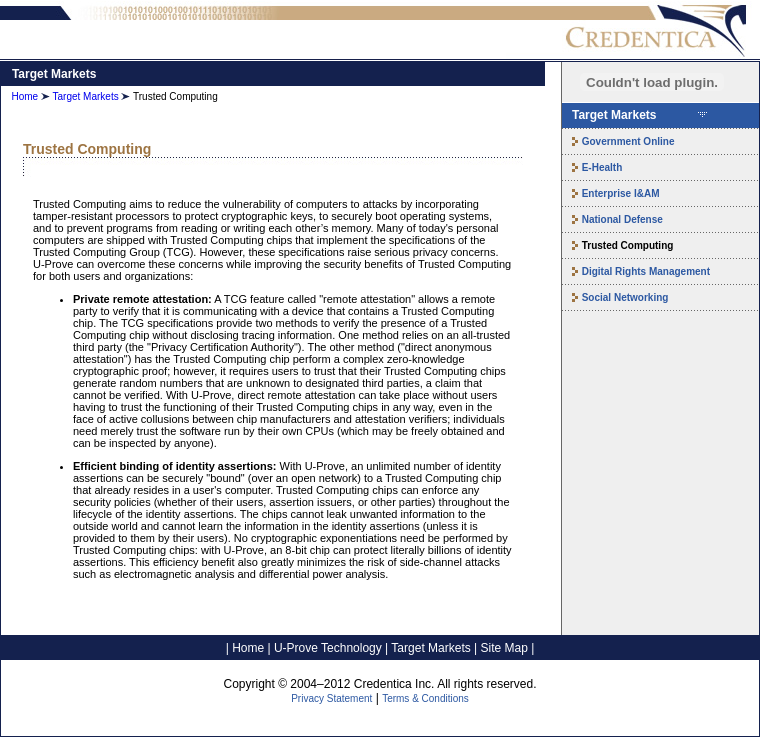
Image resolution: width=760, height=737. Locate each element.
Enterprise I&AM (621, 193)
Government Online (628, 141)
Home (24, 96)
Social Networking (625, 297)
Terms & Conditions (425, 698)
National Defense (622, 219)
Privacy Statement (331, 698)
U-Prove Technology (328, 648)
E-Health (602, 167)
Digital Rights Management (646, 271)
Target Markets (86, 96)
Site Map (504, 648)
